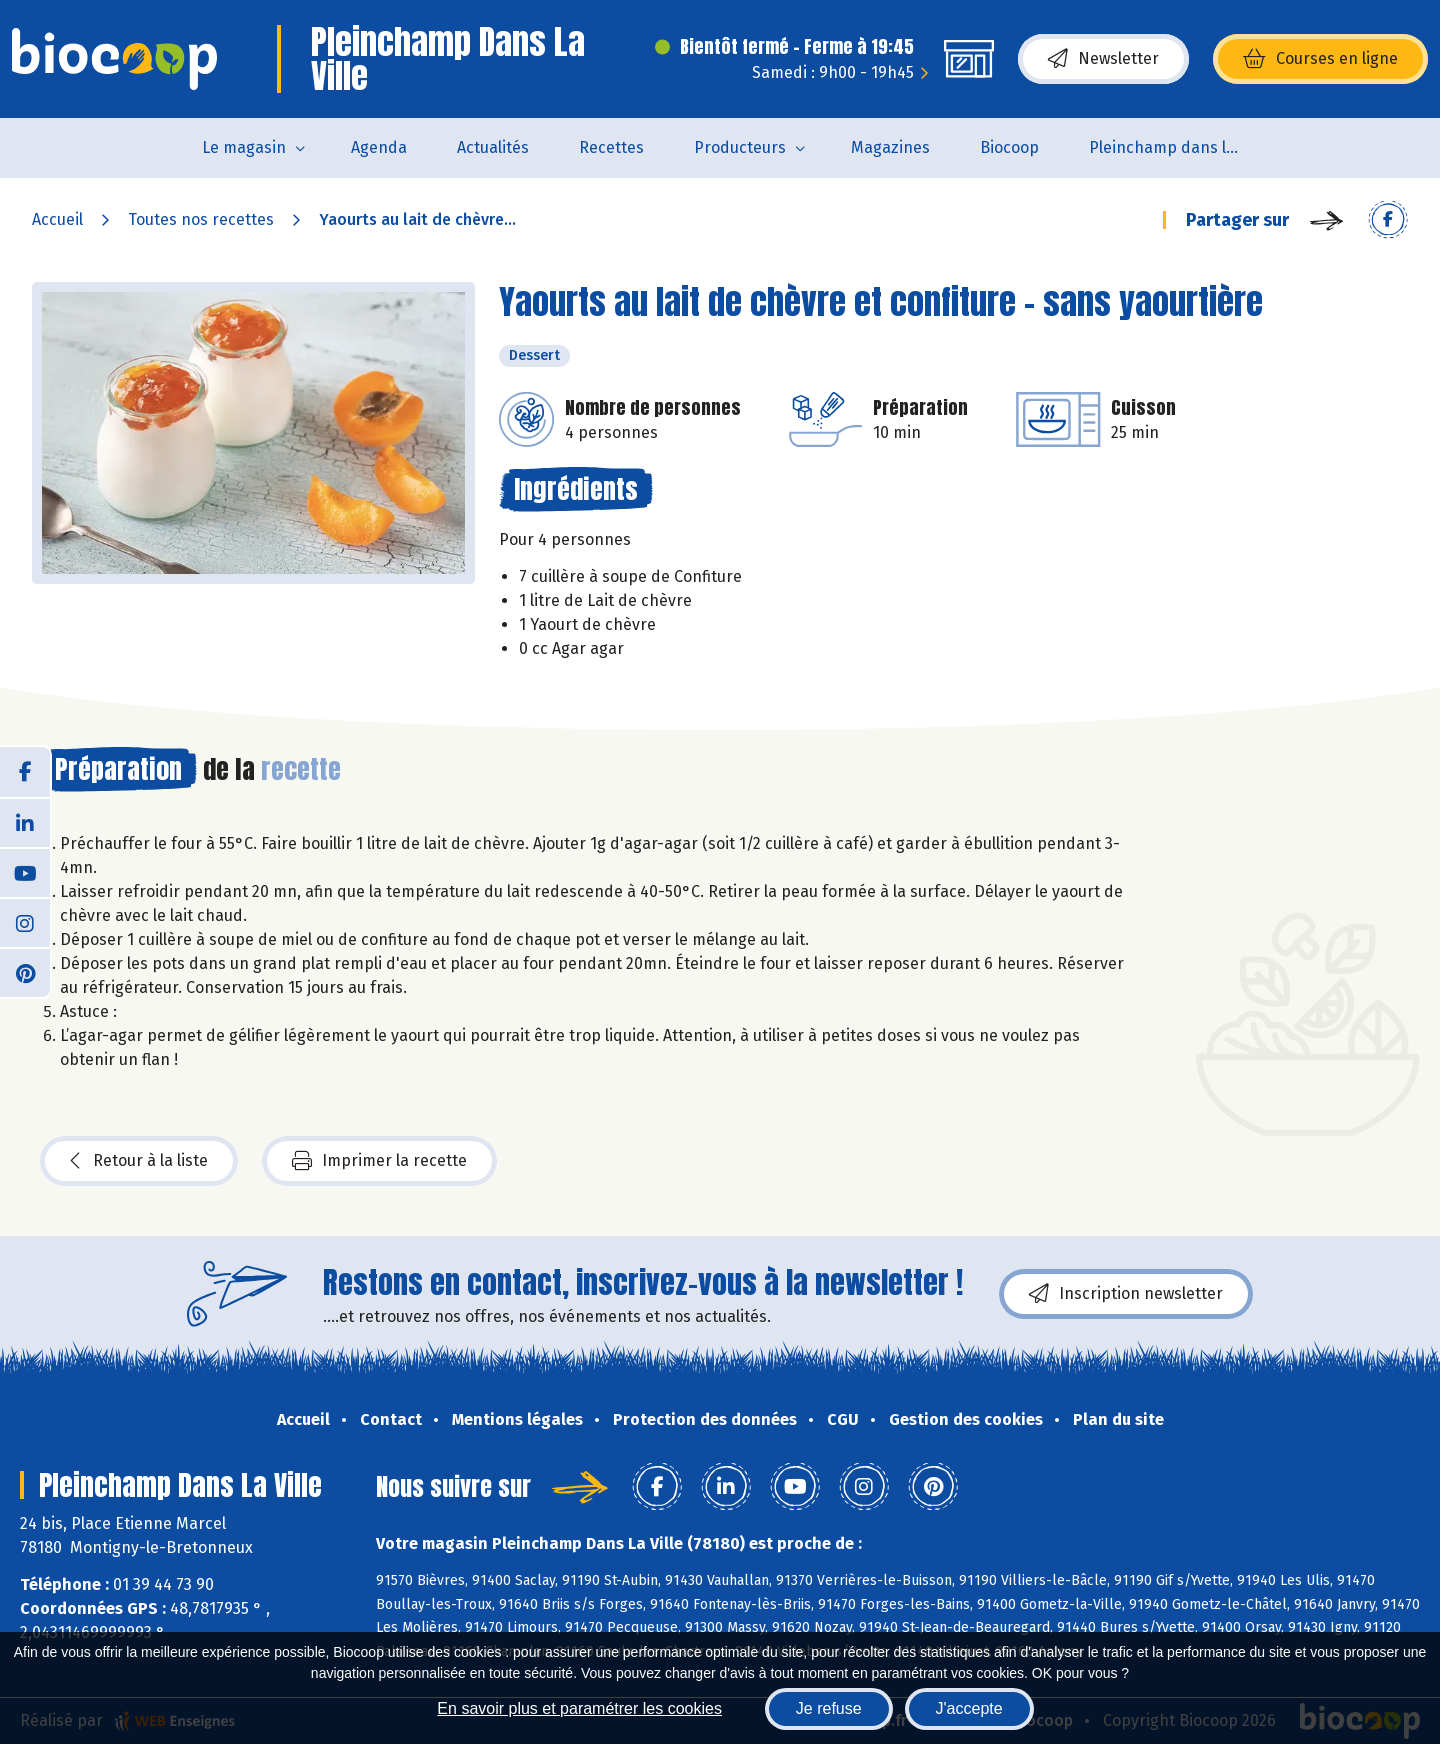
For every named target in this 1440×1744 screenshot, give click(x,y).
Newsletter (1103, 59)
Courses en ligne (1320, 59)
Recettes (611, 147)
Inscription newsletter (1126, 1294)
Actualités (493, 147)
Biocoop (1009, 147)
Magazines (890, 147)
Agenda (379, 147)
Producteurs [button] (740, 147)
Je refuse (829, 1708)
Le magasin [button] (244, 147)
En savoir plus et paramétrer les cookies (579, 1708)
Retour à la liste (139, 1161)
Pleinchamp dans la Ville (1176, 147)
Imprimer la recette (379, 1161)
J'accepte (969, 1708)
